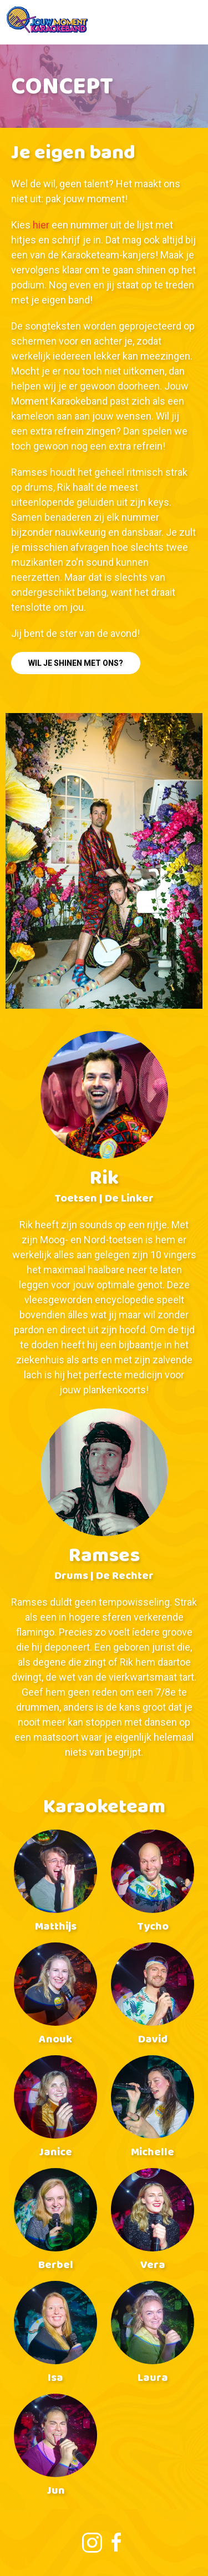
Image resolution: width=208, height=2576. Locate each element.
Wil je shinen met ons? (75, 663)
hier (41, 225)
